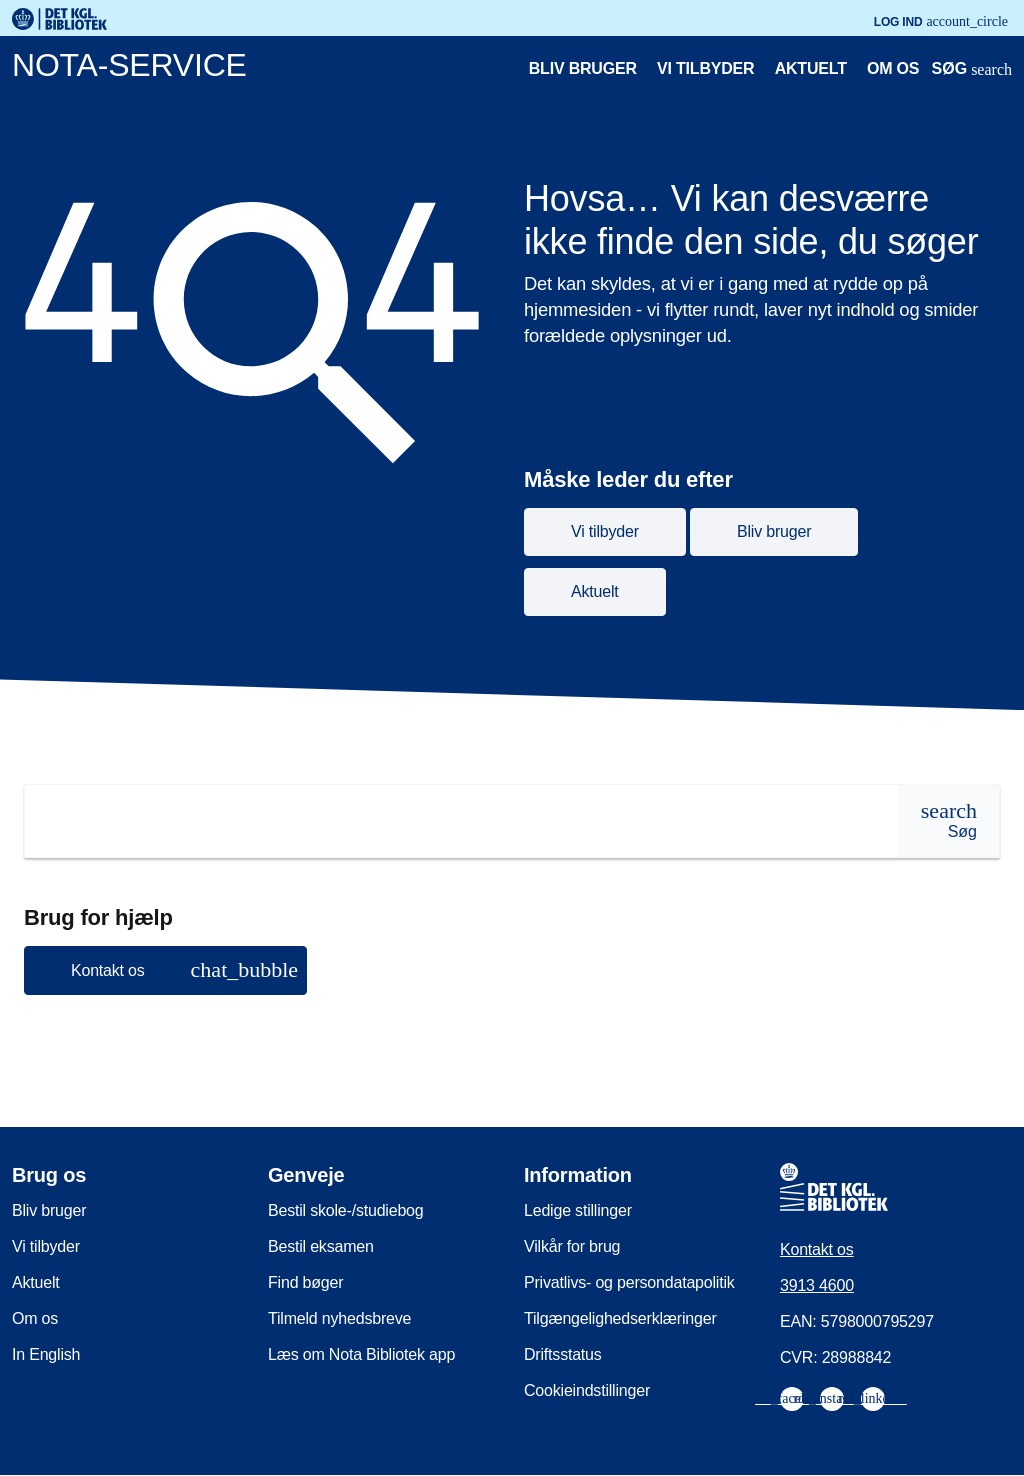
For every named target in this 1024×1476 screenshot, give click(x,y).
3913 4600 (817, 1285)
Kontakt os (817, 1249)
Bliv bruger (583, 68)
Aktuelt (811, 68)
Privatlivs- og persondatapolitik (629, 1282)
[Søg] (949, 821)
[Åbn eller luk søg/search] (972, 71)
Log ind (941, 21)
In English (46, 1354)
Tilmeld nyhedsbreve (339, 1318)
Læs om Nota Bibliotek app (361, 1354)
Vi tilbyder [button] (605, 531)
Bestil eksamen (321, 1246)
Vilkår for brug (572, 1246)
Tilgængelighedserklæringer (620, 1318)
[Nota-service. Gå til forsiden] (436, 69)
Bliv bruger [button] (774, 531)
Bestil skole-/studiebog (346, 1210)
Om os (893, 68)
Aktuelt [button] (595, 591)
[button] (165, 970)
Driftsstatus (563, 1354)
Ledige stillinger (578, 1210)
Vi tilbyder (705, 68)
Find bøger (305, 1282)
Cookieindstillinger (587, 1390)
